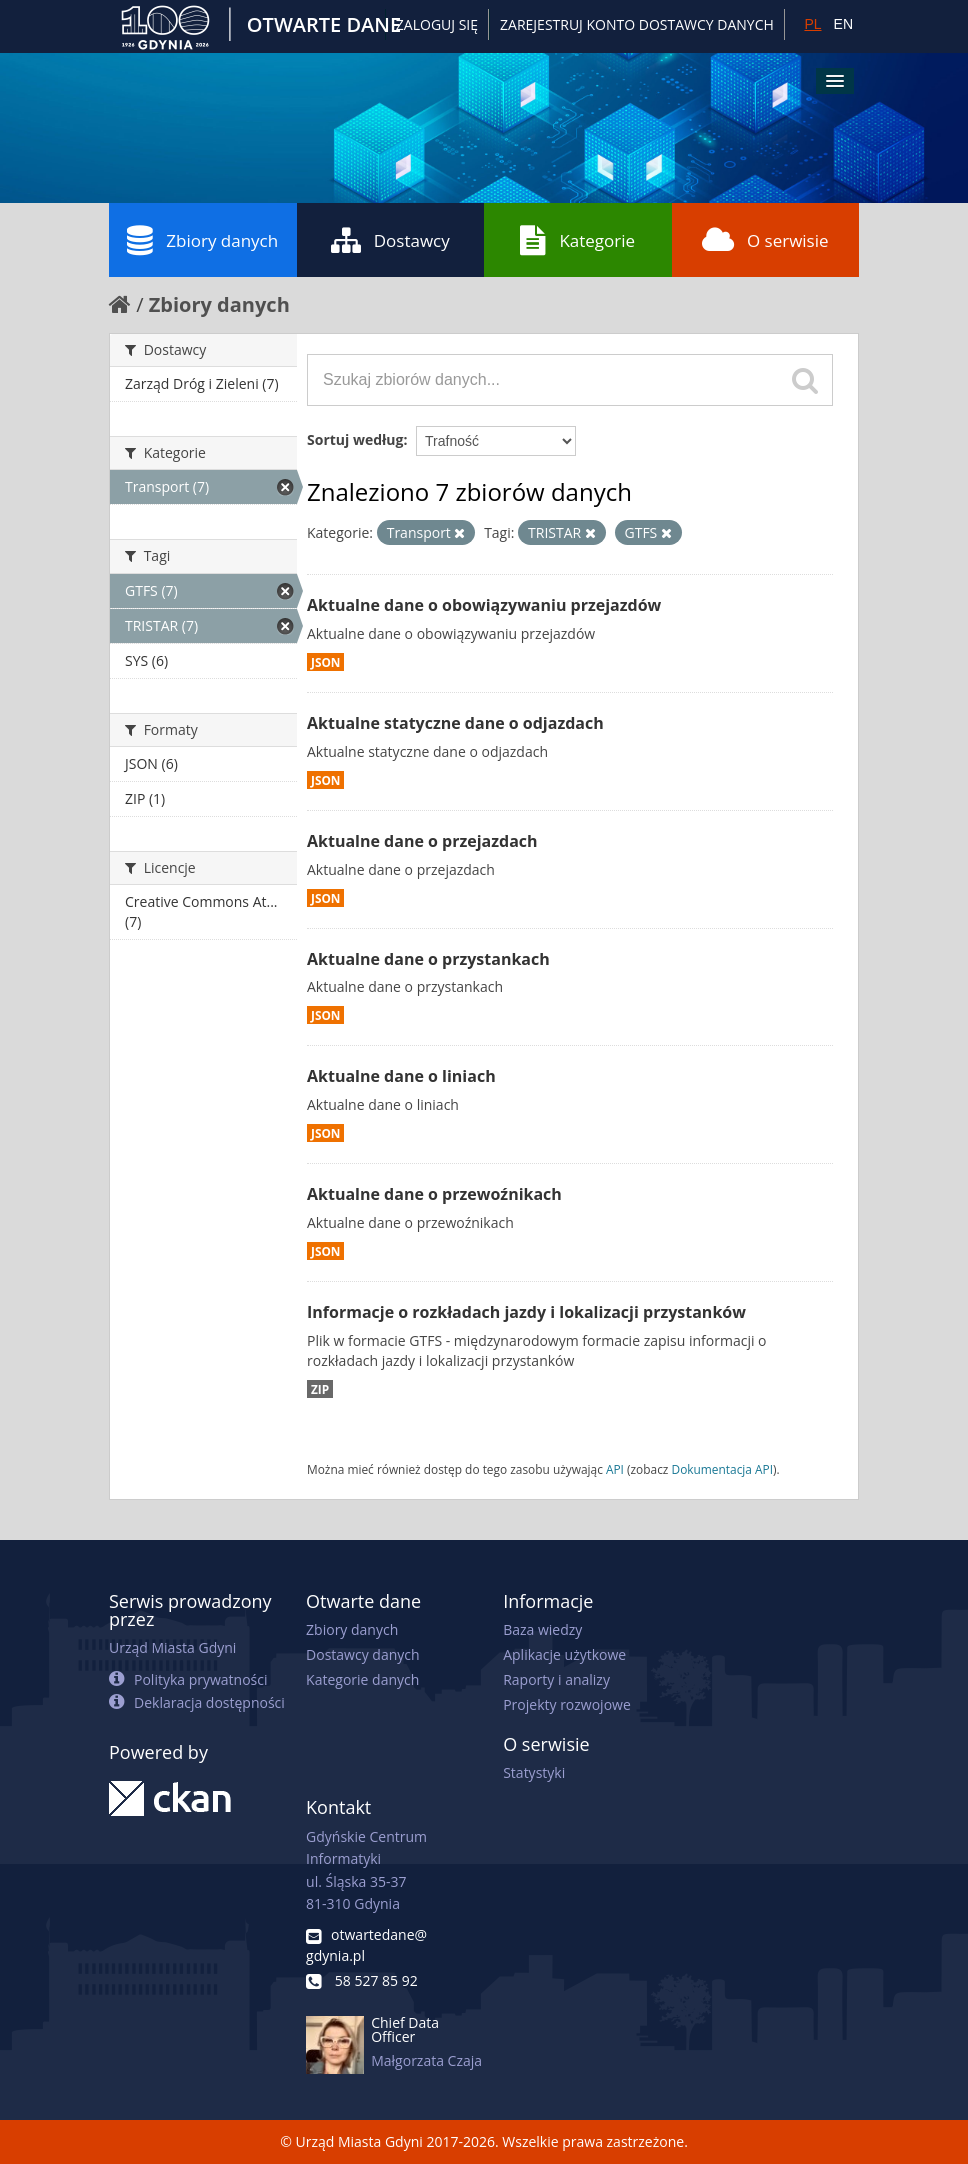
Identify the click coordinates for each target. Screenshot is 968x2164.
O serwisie (765, 240)
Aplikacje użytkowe (564, 1654)
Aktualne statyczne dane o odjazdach (455, 723)
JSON (325, 662)
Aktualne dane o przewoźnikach (434, 1194)
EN (843, 24)
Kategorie (577, 240)
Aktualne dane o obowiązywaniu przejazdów (484, 605)
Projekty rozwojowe (567, 1704)
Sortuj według (355, 439)
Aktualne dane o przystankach (428, 959)
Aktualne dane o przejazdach (422, 841)
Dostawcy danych (362, 1654)
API (615, 1469)
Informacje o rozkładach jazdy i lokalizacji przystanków (526, 1312)
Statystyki (534, 1772)
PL (812, 24)
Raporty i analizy (556, 1679)
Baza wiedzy (542, 1629)
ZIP (320, 1389)
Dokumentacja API (723, 1469)
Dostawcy (390, 240)
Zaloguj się (437, 24)
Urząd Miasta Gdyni (172, 1647)
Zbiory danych (202, 240)
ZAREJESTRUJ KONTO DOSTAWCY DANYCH (637, 24)
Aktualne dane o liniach (401, 1076)
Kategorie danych (362, 1679)
